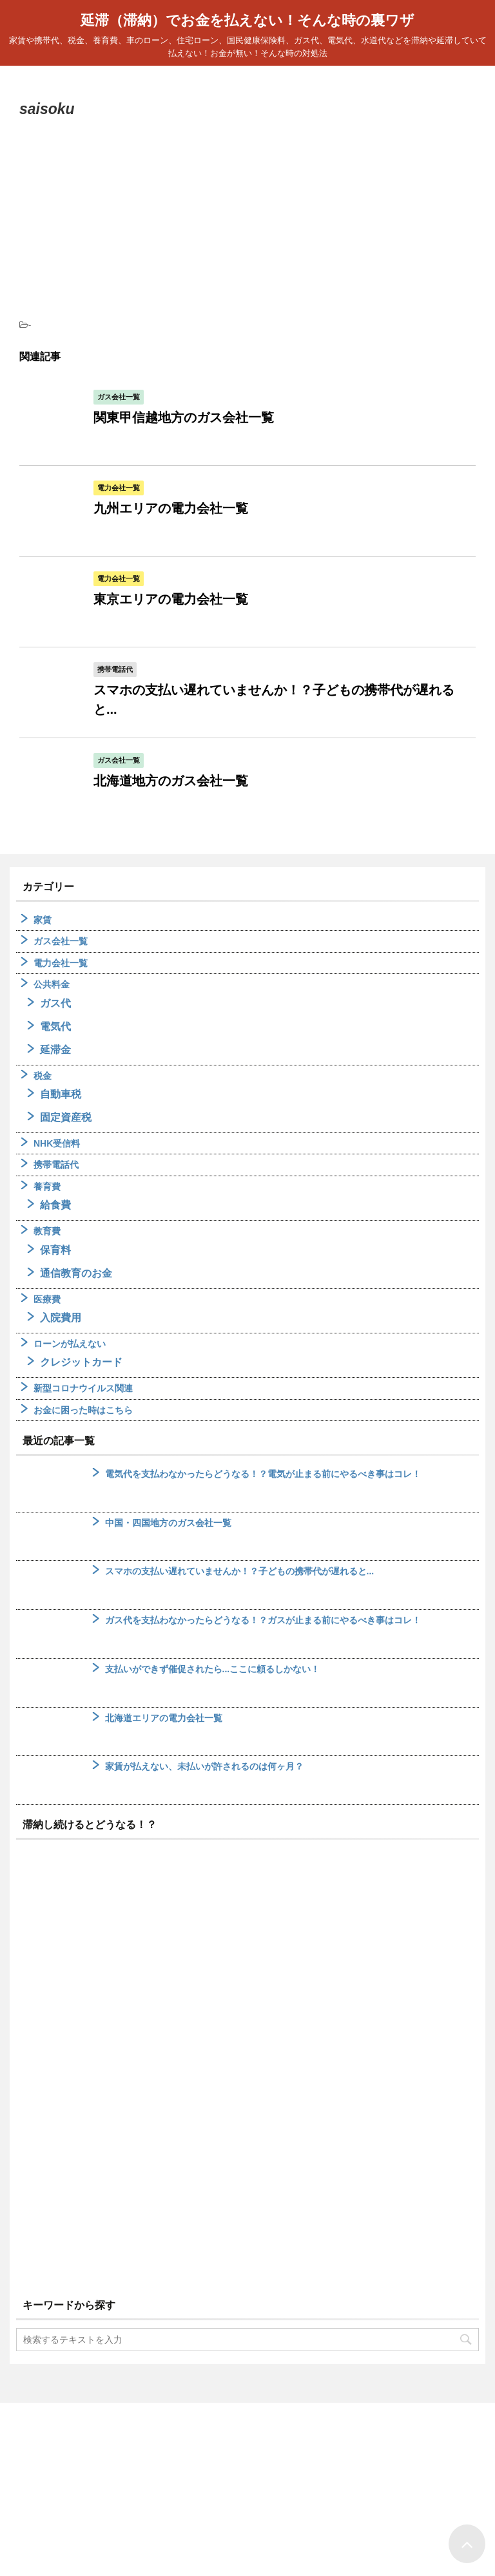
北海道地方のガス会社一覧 (170, 781)
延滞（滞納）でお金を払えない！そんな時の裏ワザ (247, 20)
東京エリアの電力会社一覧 (170, 599)
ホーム (216, 2472)
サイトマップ (267, 2472)
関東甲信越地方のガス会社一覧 (183, 417)
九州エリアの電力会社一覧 (170, 508)
